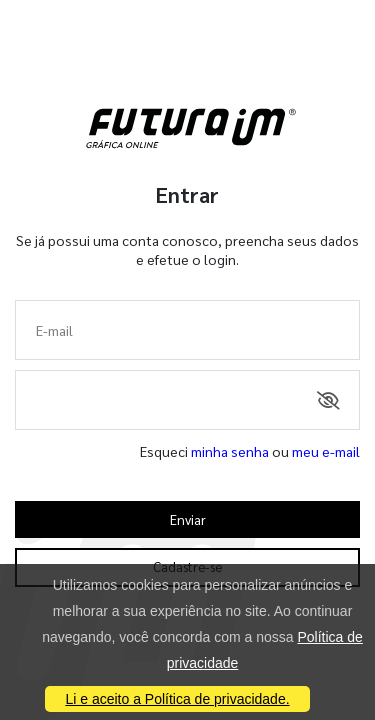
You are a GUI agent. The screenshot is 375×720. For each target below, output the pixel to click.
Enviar (188, 519)
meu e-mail (326, 451)
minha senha (230, 451)
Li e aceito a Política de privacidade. (177, 699)
